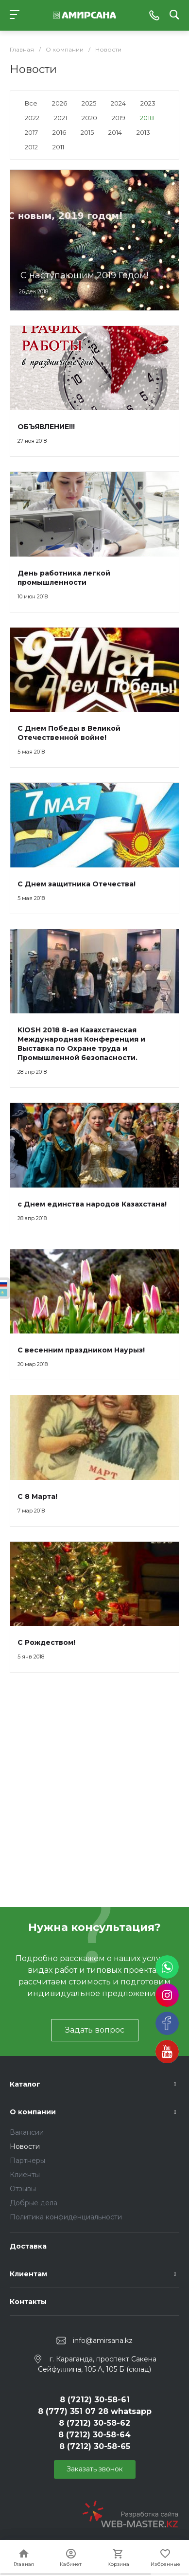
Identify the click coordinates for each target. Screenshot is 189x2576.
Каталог (25, 2084)
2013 (143, 132)
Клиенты (25, 2174)
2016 (59, 132)
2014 (115, 132)
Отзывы (23, 2188)
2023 (147, 103)
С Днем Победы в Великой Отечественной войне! (68, 733)
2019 (118, 118)
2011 (58, 147)
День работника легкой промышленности (63, 578)
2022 (32, 118)
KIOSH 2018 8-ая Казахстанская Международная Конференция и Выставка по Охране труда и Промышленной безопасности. (81, 1044)
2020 (89, 118)
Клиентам (28, 2274)
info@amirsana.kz (103, 2340)
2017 (31, 132)
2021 (60, 118)
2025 (89, 103)
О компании (33, 2112)
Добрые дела (33, 2202)
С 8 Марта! (37, 1496)
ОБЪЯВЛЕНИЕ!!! (46, 426)
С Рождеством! (46, 1642)
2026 (59, 103)
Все (31, 103)
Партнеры (27, 2160)
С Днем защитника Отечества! (76, 884)
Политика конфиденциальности (66, 2217)
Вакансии (27, 2132)
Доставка (28, 2246)
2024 (118, 103)
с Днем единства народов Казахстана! (92, 1204)
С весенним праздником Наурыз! (81, 1350)
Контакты (28, 2301)
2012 (31, 147)
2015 (87, 132)
